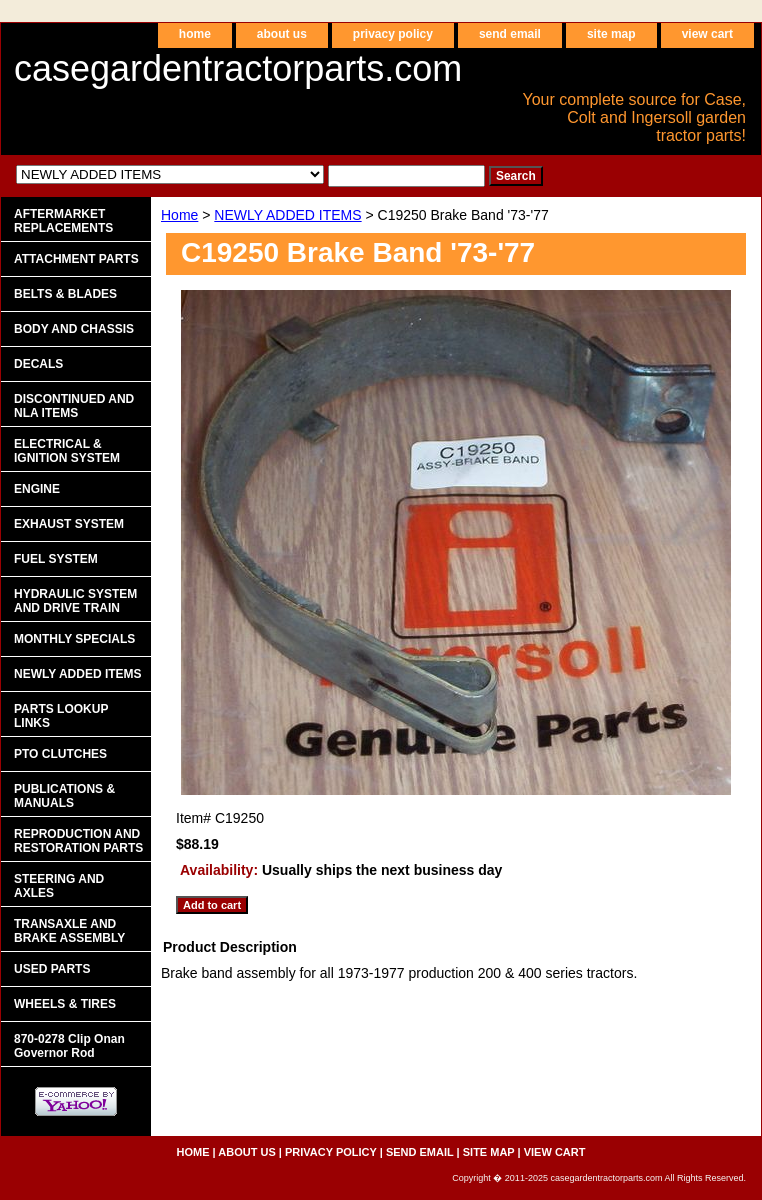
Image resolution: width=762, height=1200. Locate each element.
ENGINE (37, 489)
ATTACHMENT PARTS (76, 259)
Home (179, 215)
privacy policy (393, 34)
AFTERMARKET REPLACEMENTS (63, 221)
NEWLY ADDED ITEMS (287, 215)
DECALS (38, 364)
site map (611, 34)
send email (510, 34)
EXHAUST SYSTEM (69, 524)
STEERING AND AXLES (59, 886)
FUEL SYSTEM (56, 559)
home (195, 34)
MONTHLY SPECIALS (74, 639)
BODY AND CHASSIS (74, 329)
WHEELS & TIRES (65, 1004)
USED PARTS (52, 969)
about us (282, 34)
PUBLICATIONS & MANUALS (64, 796)
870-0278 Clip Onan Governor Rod (69, 1046)
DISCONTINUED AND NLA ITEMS (74, 406)
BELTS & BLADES (65, 294)
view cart (707, 34)
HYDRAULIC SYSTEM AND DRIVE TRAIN (75, 601)
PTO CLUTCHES (60, 754)
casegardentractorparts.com (238, 68)
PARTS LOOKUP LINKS (61, 716)
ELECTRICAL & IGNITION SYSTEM (67, 451)
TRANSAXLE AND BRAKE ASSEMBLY (69, 931)
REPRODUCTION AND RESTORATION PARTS (78, 841)
